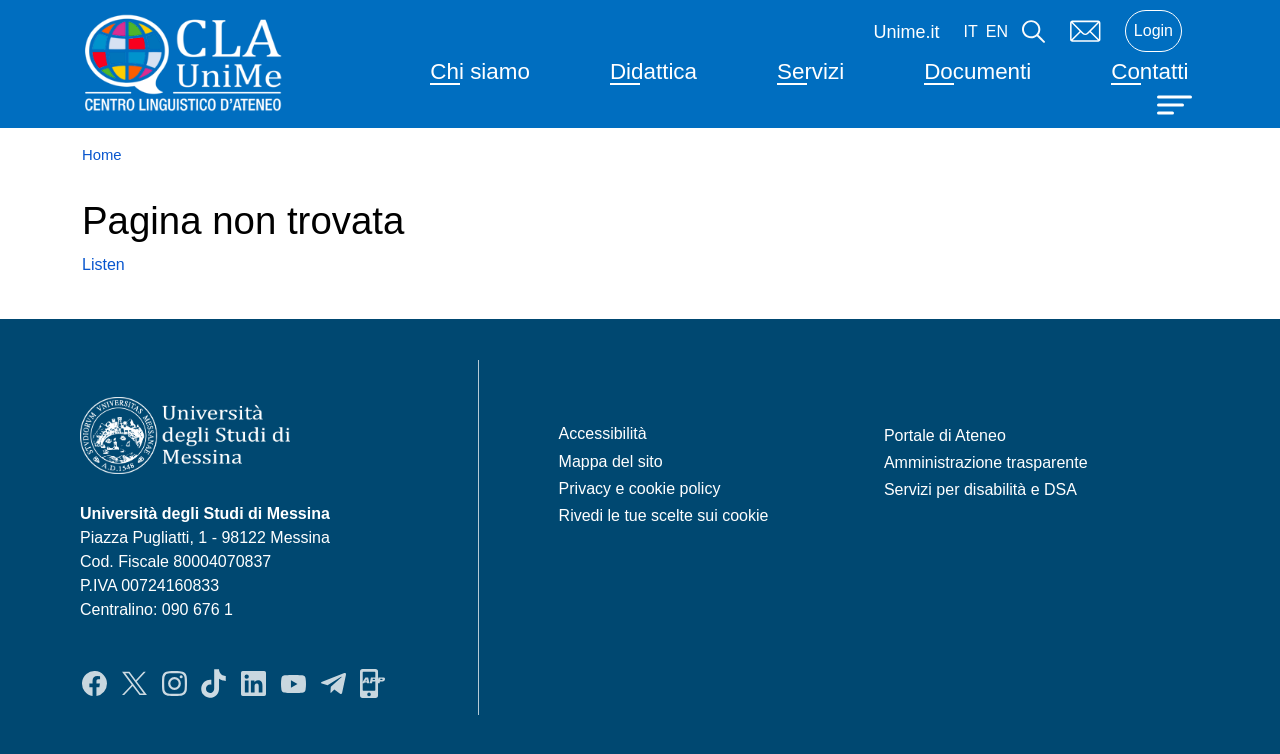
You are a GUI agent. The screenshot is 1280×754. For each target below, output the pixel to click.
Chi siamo (480, 71)
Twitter (134, 683)
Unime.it (907, 32)
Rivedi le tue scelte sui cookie (664, 515)
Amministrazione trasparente (986, 462)
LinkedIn (253, 683)
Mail (1085, 31)
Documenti (977, 71)
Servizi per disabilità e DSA (980, 489)
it (971, 31)
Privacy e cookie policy (640, 488)
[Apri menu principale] (1177, 103)
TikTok (213, 683)
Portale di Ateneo (945, 435)
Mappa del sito (611, 461)
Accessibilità (603, 433)
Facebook (94, 683)
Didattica (653, 71)
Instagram (174, 683)
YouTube (293, 683)
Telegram (333, 683)
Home (102, 155)
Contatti (1149, 71)
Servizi (810, 71)
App (372, 683)
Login (1153, 30)
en (997, 31)
